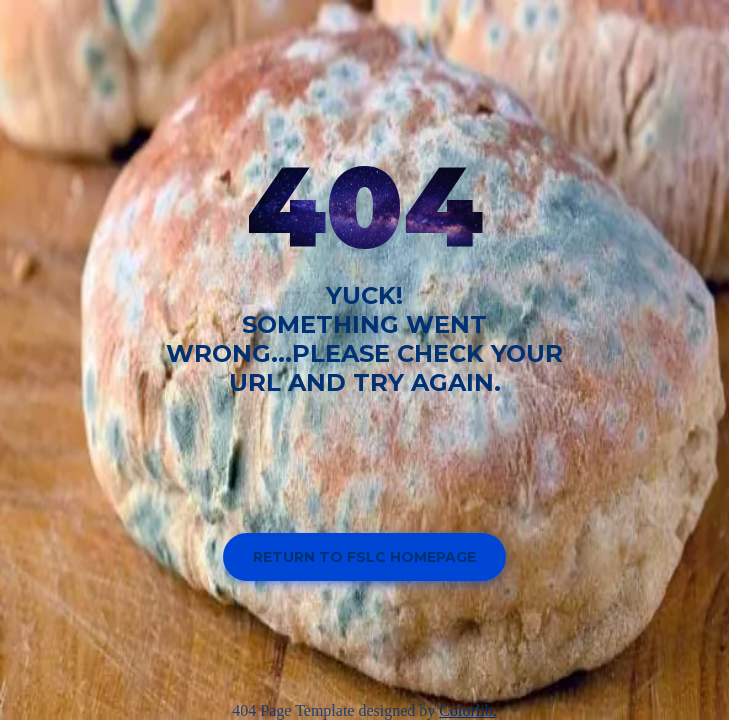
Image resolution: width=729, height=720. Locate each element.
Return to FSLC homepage (364, 557)
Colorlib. (467, 710)
